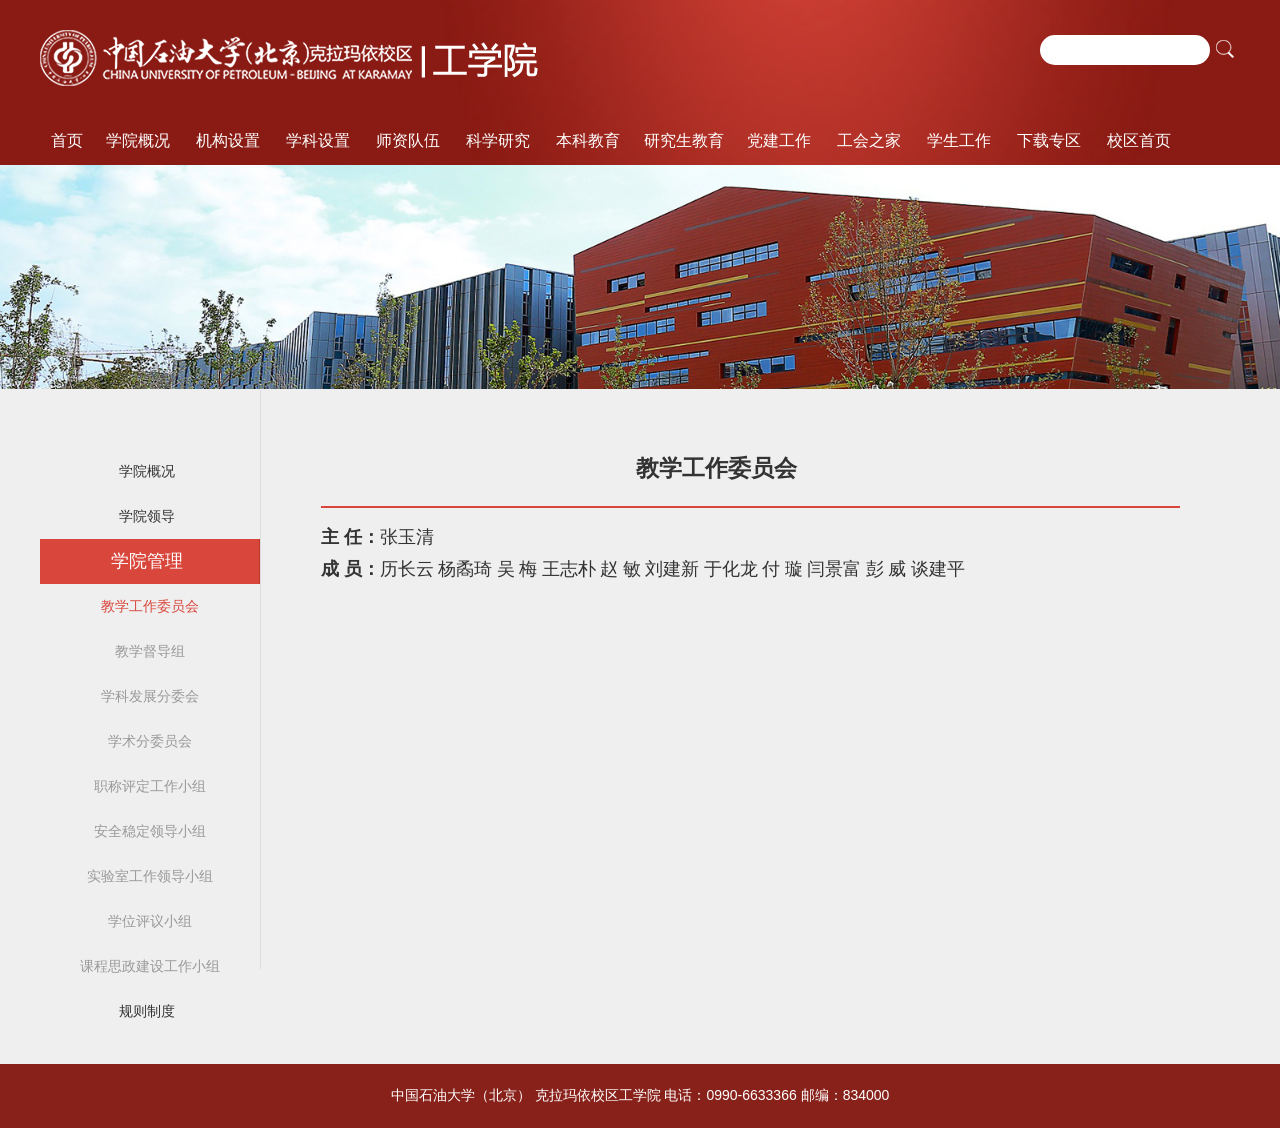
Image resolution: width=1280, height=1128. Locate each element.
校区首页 (1139, 140)
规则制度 (147, 1011)
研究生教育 (684, 140)
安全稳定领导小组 (150, 831)
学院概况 (138, 140)
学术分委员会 (150, 741)
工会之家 (869, 140)
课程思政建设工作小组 (150, 966)
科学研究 (498, 140)
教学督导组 (150, 651)
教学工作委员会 (150, 606)
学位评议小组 (150, 921)
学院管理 (147, 561)
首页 (67, 140)
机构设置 (228, 140)
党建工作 (779, 140)
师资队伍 (408, 140)
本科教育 (588, 140)
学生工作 (959, 140)
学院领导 (147, 516)
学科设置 (318, 140)
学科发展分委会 (150, 696)
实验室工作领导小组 (150, 876)
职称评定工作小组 (150, 786)
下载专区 (1049, 140)
